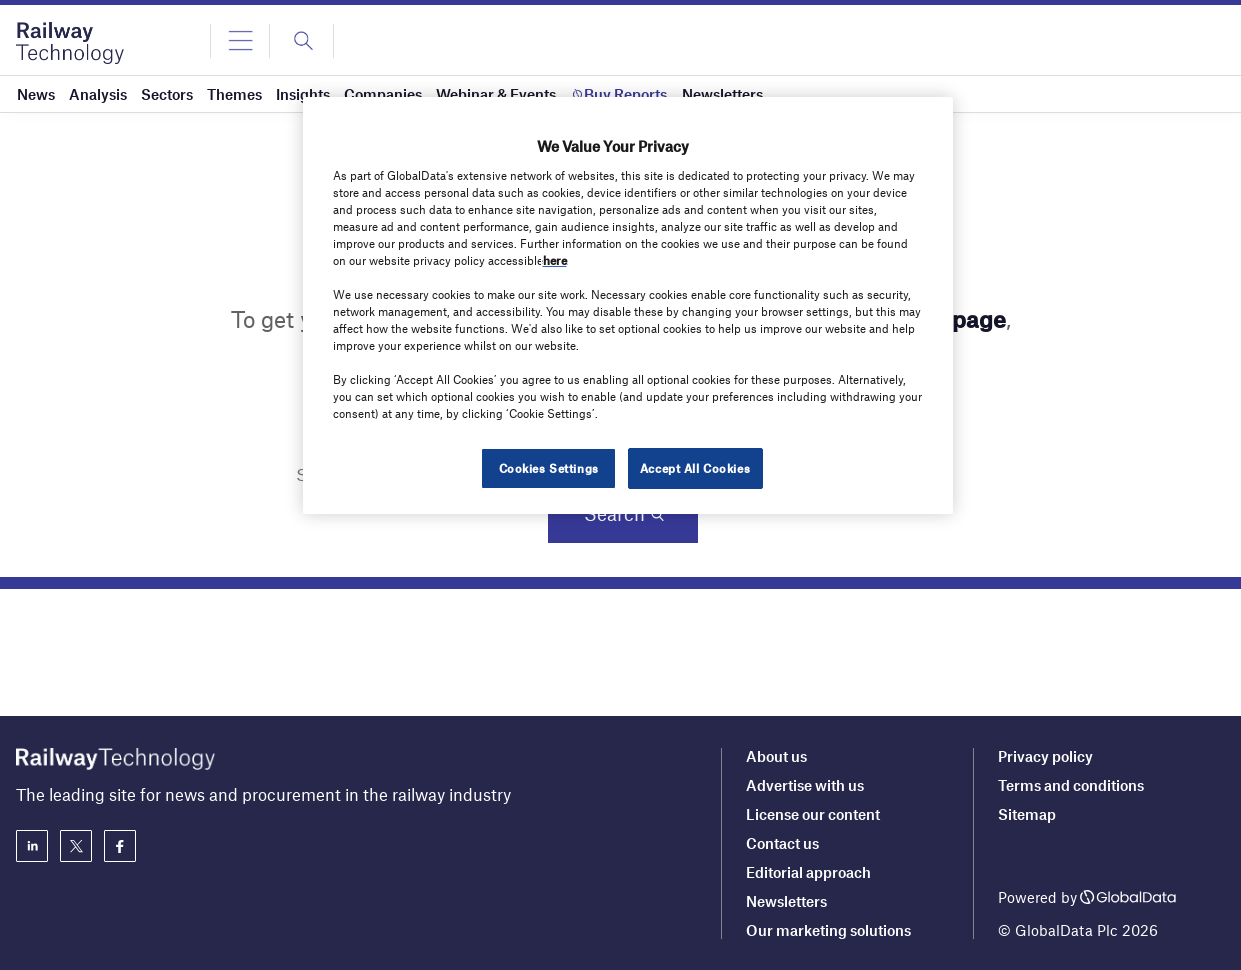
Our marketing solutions (828, 930)
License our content (813, 814)
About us (776, 756)
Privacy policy (1045, 756)
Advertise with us (805, 785)
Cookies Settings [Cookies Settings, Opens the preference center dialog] (549, 468)
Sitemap (1027, 814)
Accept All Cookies (695, 468)
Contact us (782, 843)
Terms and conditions (1071, 785)
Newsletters (786, 901)
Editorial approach (808, 872)
